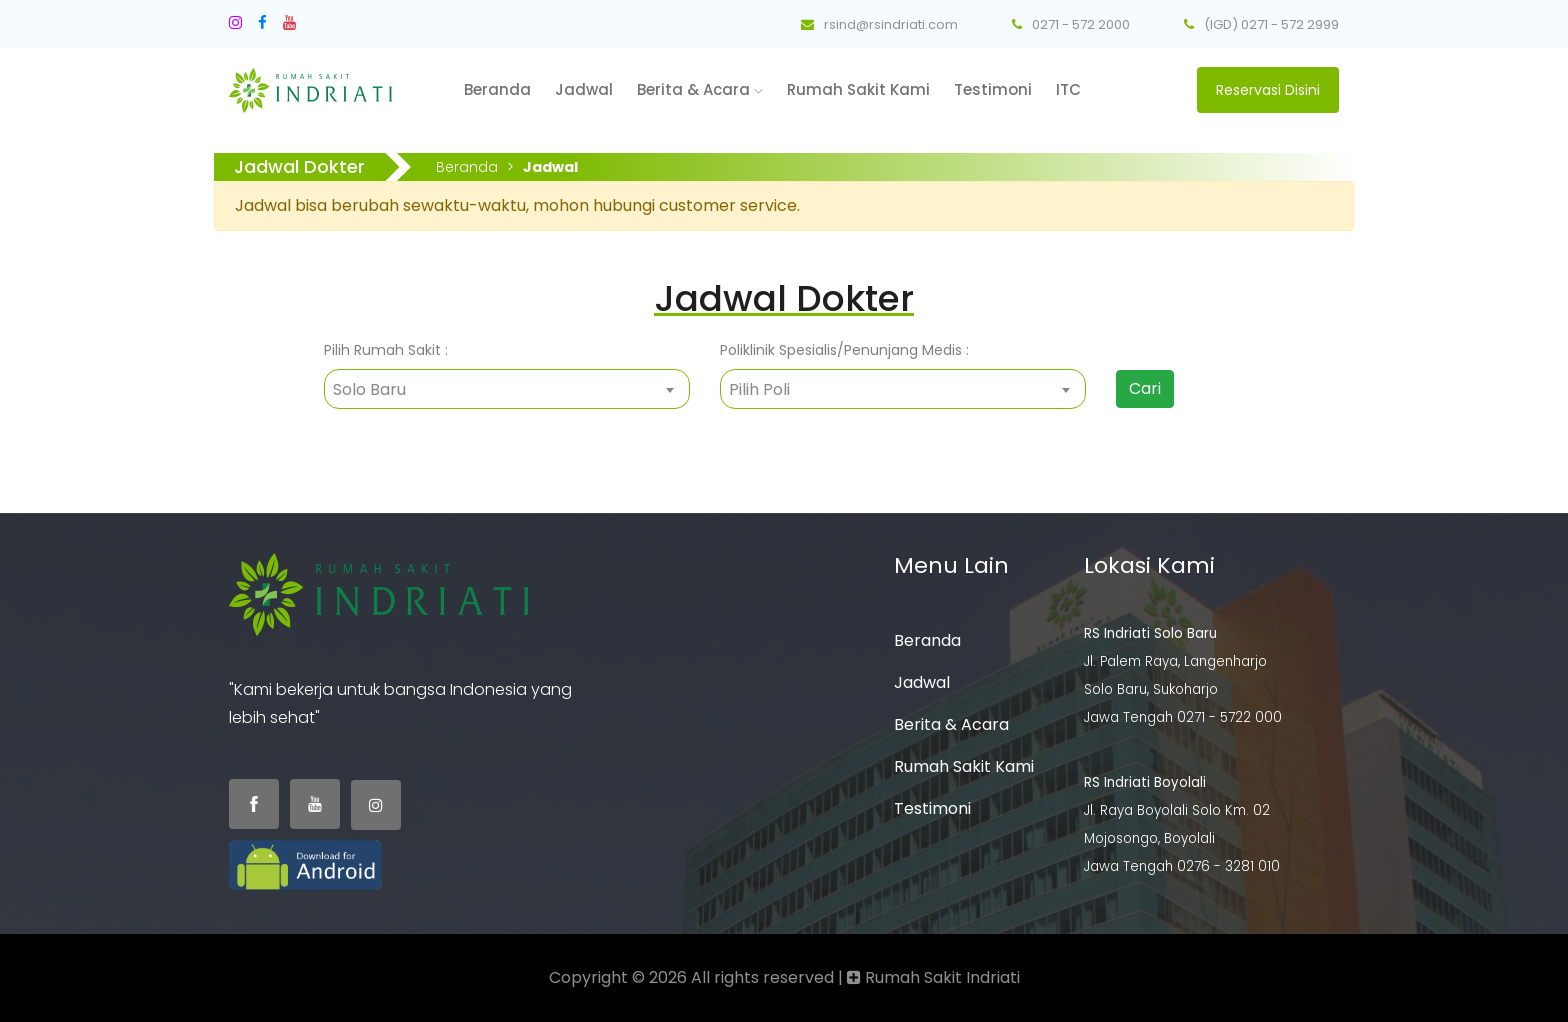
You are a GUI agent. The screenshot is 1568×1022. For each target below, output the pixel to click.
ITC (1068, 89)
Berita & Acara (700, 89)
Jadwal (584, 89)
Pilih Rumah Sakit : (386, 350)
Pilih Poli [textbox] (759, 389)
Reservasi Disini (1268, 90)
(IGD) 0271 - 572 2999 (1261, 24)
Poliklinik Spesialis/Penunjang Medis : (844, 350)
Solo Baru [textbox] (369, 389)
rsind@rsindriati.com (879, 24)
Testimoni (993, 89)
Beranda (497, 89)
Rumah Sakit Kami (858, 89)
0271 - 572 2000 (1071, 24)
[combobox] (507, 389)
